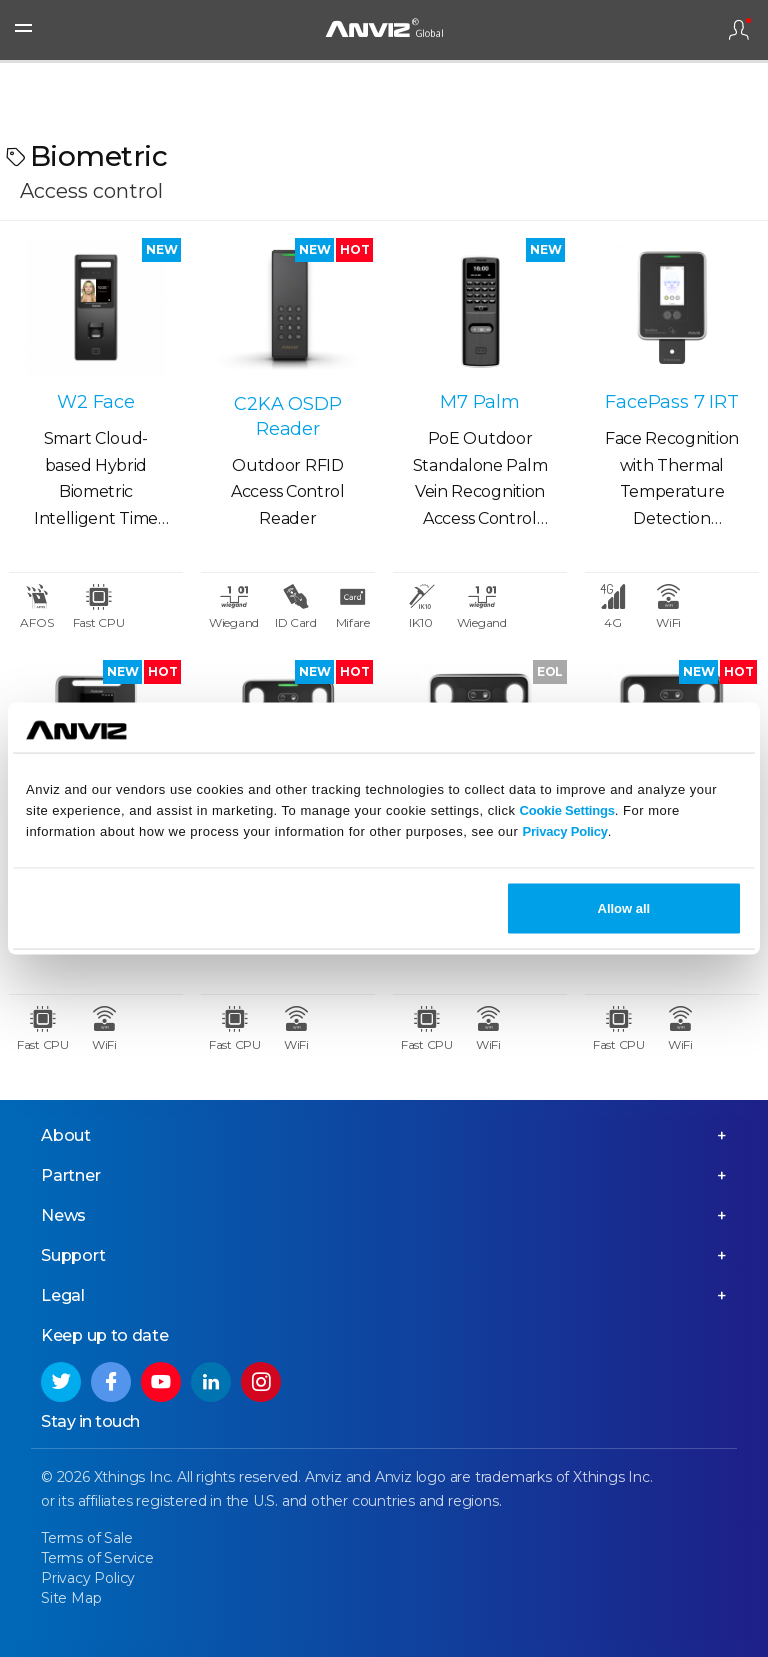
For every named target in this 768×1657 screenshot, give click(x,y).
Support (73, 1255)
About (66, 1135)
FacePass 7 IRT (671, 402)
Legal (63, 1295)
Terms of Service (97, 1558)
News (63, 1215)
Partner (71, 1175)
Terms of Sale (86, 1538)
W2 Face (96, 402)
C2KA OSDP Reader (287, 417)
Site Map (71, 1598)
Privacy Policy (564, 830)
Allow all (624, 908)
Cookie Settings (567, 809)
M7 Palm (480, 402)
